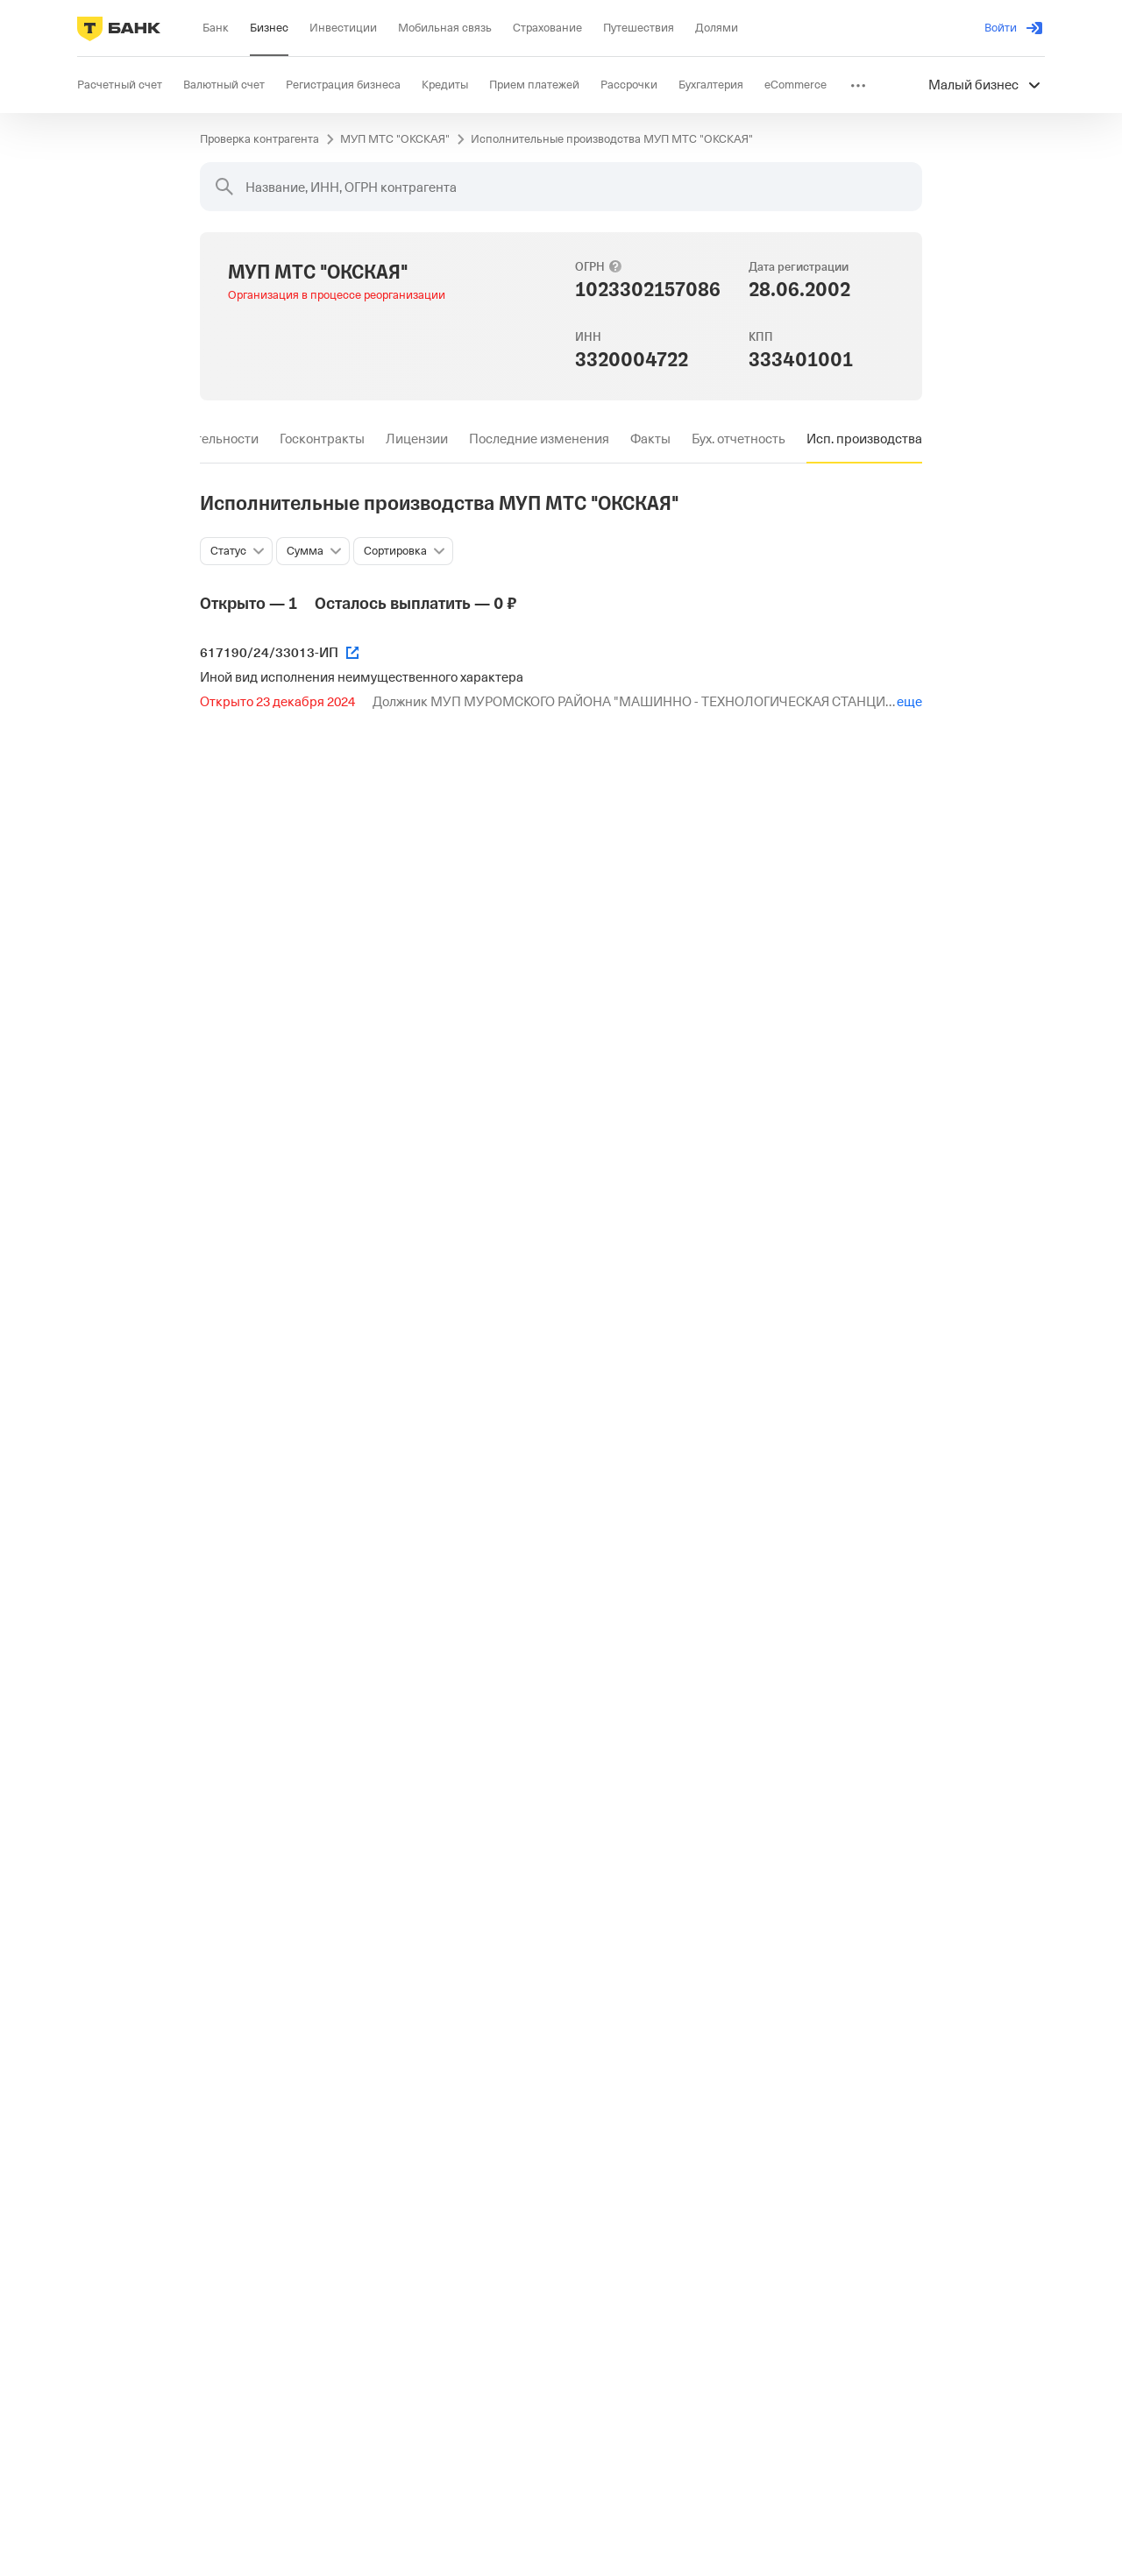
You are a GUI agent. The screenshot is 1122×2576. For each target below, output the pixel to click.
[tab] (322, 439)
